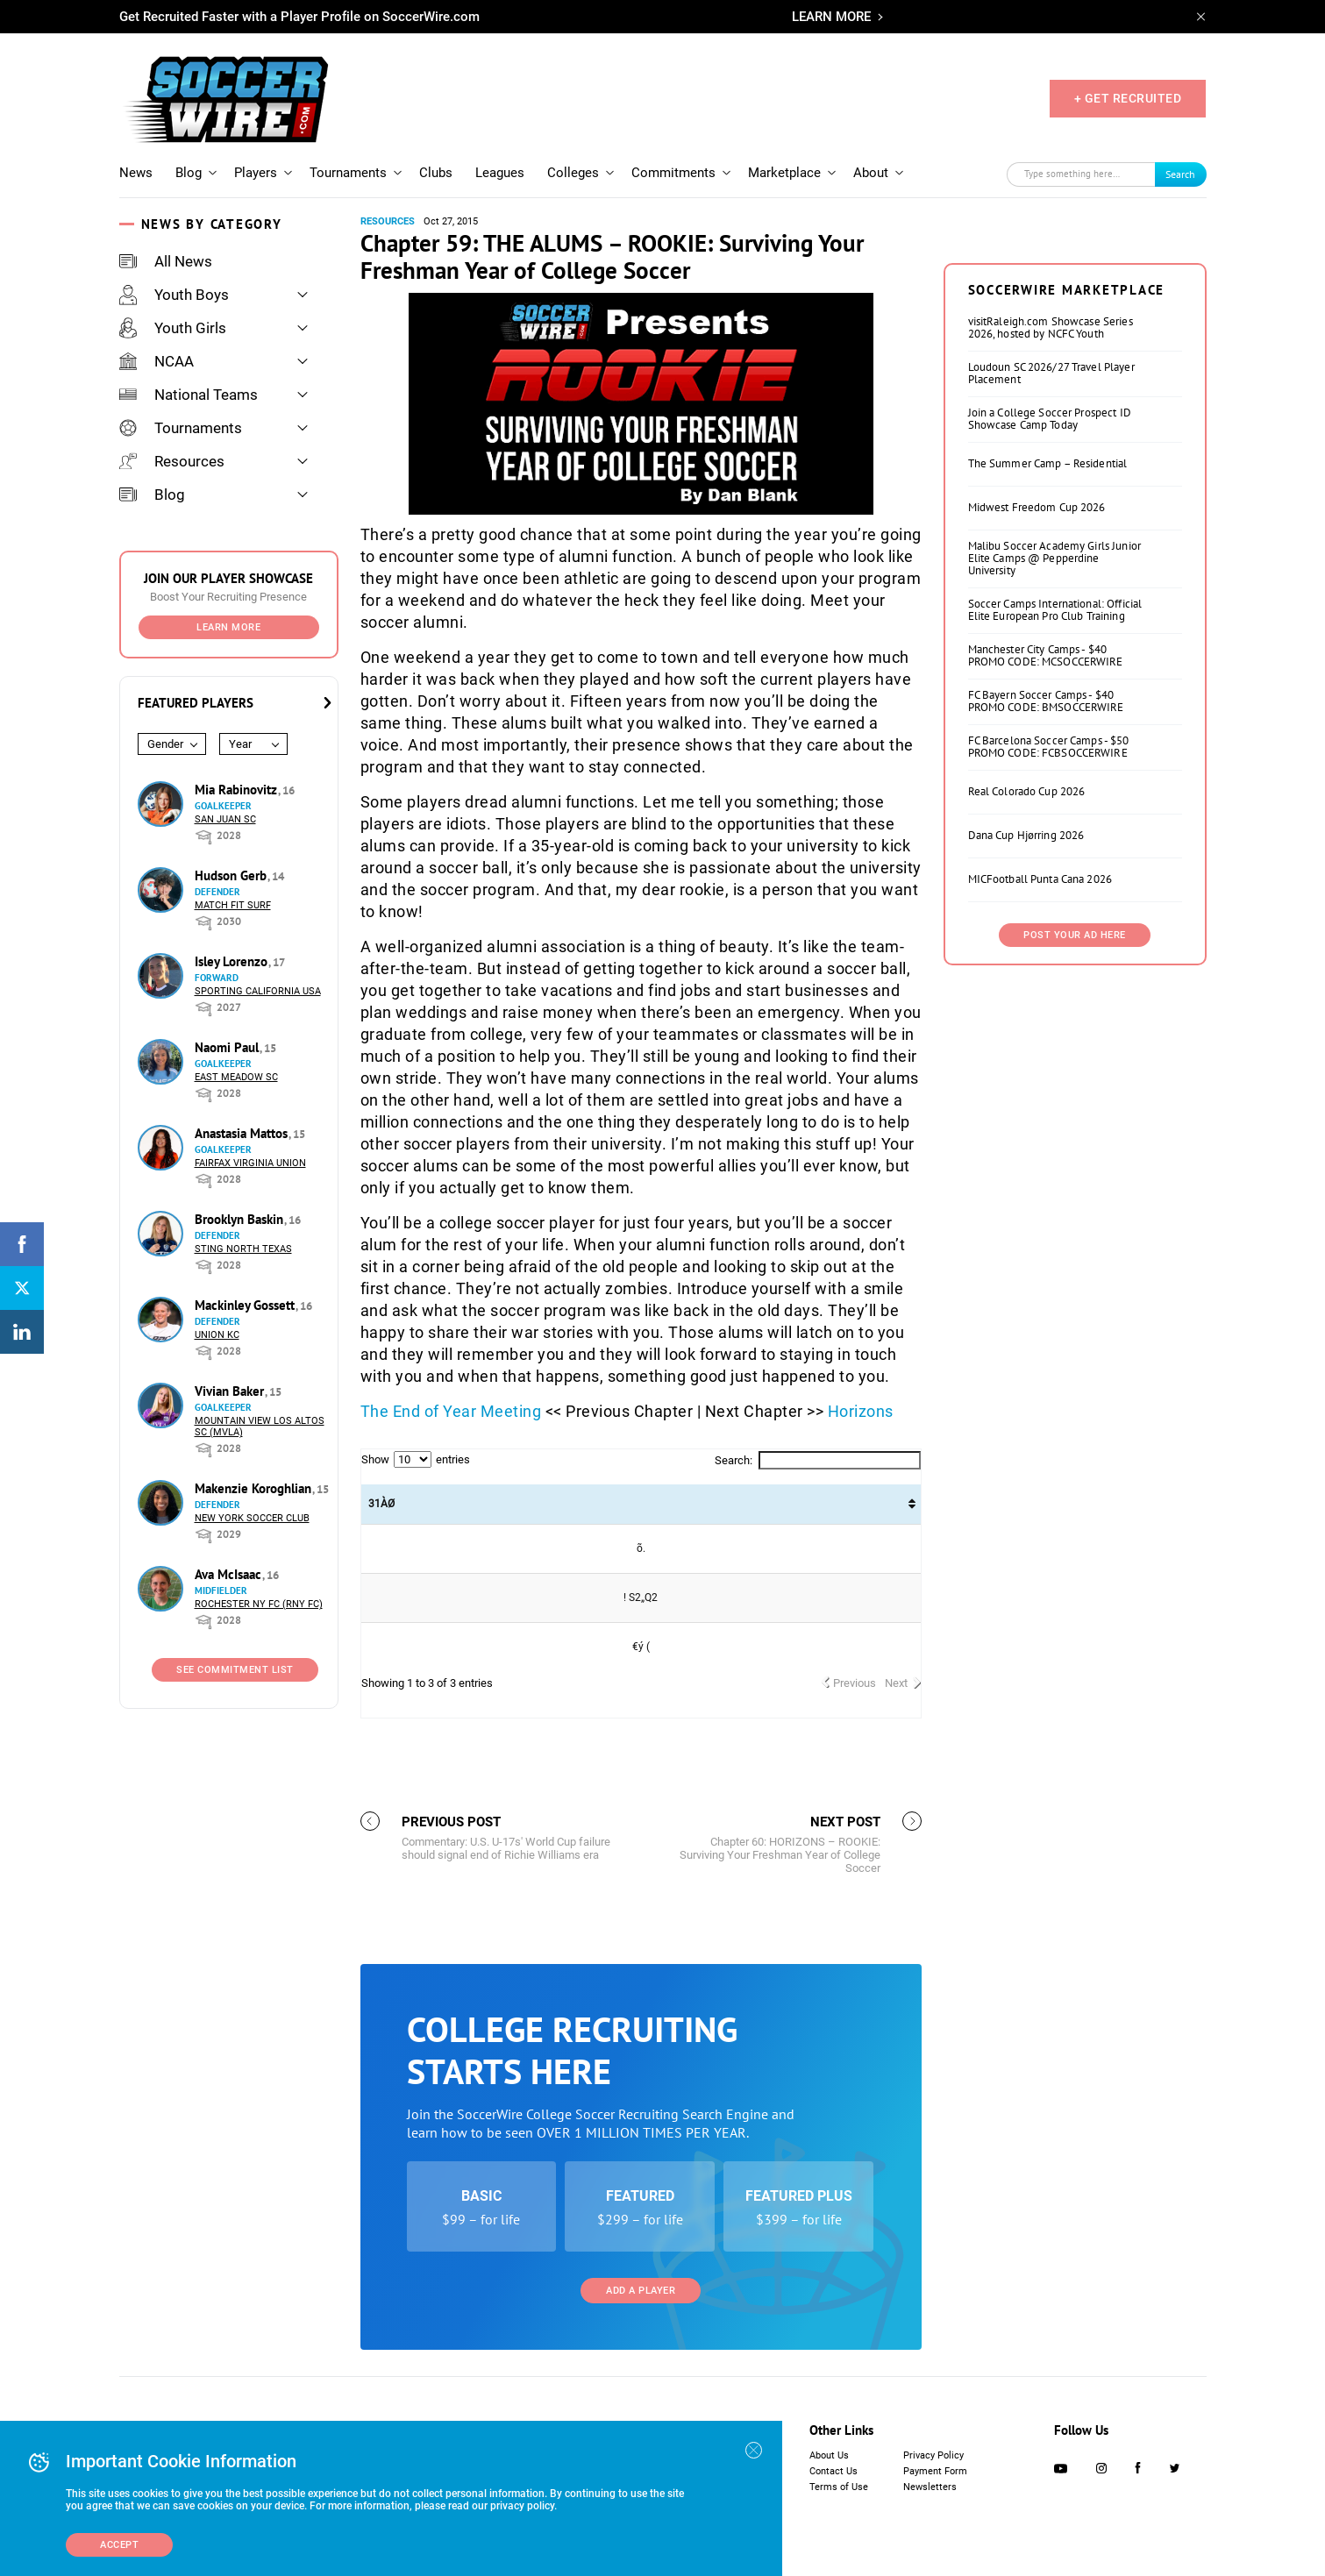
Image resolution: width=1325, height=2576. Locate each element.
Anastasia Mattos (243, 1133)
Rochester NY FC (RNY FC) (259, 1604)
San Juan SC (225, 819)
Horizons (861, 1411)
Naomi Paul (228, 1047)
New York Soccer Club (252, 1518)
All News (165, 261)
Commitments (673, 173)
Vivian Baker (231, 1391)
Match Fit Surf (233, 905)
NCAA (156, 361)
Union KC (217, 1335)
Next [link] (896, 1683)
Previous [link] (854, 1683)
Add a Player (640, 2290)
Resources (171, 461)
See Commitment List (235, 1670)
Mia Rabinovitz (238, 789)
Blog (188, 173)
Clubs (435, 173)
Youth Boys (174, 294)
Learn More (228, 627)
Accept (119, 2545)
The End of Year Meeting (451, 1411)
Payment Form (935, 2471)
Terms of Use (838, 2487)
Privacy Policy (933, 2455)
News (136, 173)
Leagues (499, 173)
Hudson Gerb (232, 875)
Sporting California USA (258, 991)
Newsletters (930, 2487)
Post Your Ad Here (1074, 935)
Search (1180, 174)
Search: (818, 1460)
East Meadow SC (236, 1077)
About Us (829, 2455)
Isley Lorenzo (233, 961)
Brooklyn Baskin (241, 1219)
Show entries (415, 1459)
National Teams (188, 394)
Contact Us (833, 2471)
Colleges (573, 173)
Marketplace (784, 173)
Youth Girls (172, 328)
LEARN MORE (831, 17)
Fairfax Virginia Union (250, 1163)
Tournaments (348, 173)
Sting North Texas (243, 1249)
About (870, 173)
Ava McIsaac (230, 1574)
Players (255, 173)
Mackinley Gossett (246, 1305)
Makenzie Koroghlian (255, 1488)
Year (240, 744)
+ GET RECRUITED (1128, 98)
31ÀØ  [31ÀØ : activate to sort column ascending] (381, 1504)
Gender (165, 744)
